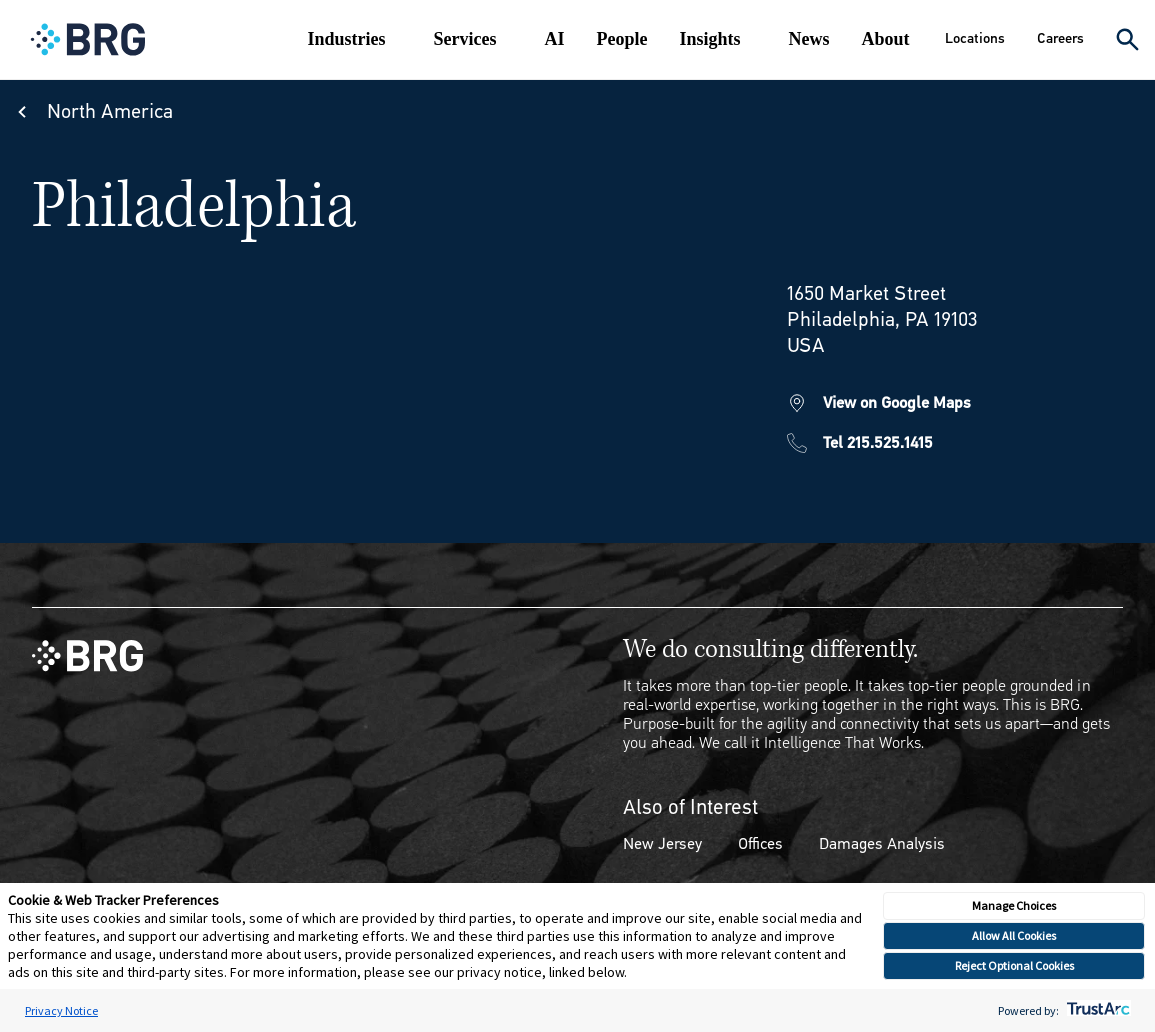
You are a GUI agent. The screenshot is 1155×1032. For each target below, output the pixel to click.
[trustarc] (1096, 1010)
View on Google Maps (897, 402)
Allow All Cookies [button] (1014, 935)
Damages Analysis (882, 843)
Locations (975, 38)
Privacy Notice (61, 1010)
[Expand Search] (1127, 39)
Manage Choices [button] (1014, 905)
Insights (710, 39)
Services (465, 39)
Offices (760, 843)
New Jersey (662, 843)
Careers (1060, 38)
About (886, 39)
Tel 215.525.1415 (878, 442)
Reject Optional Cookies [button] (1014, 965)
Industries (347, 39)
